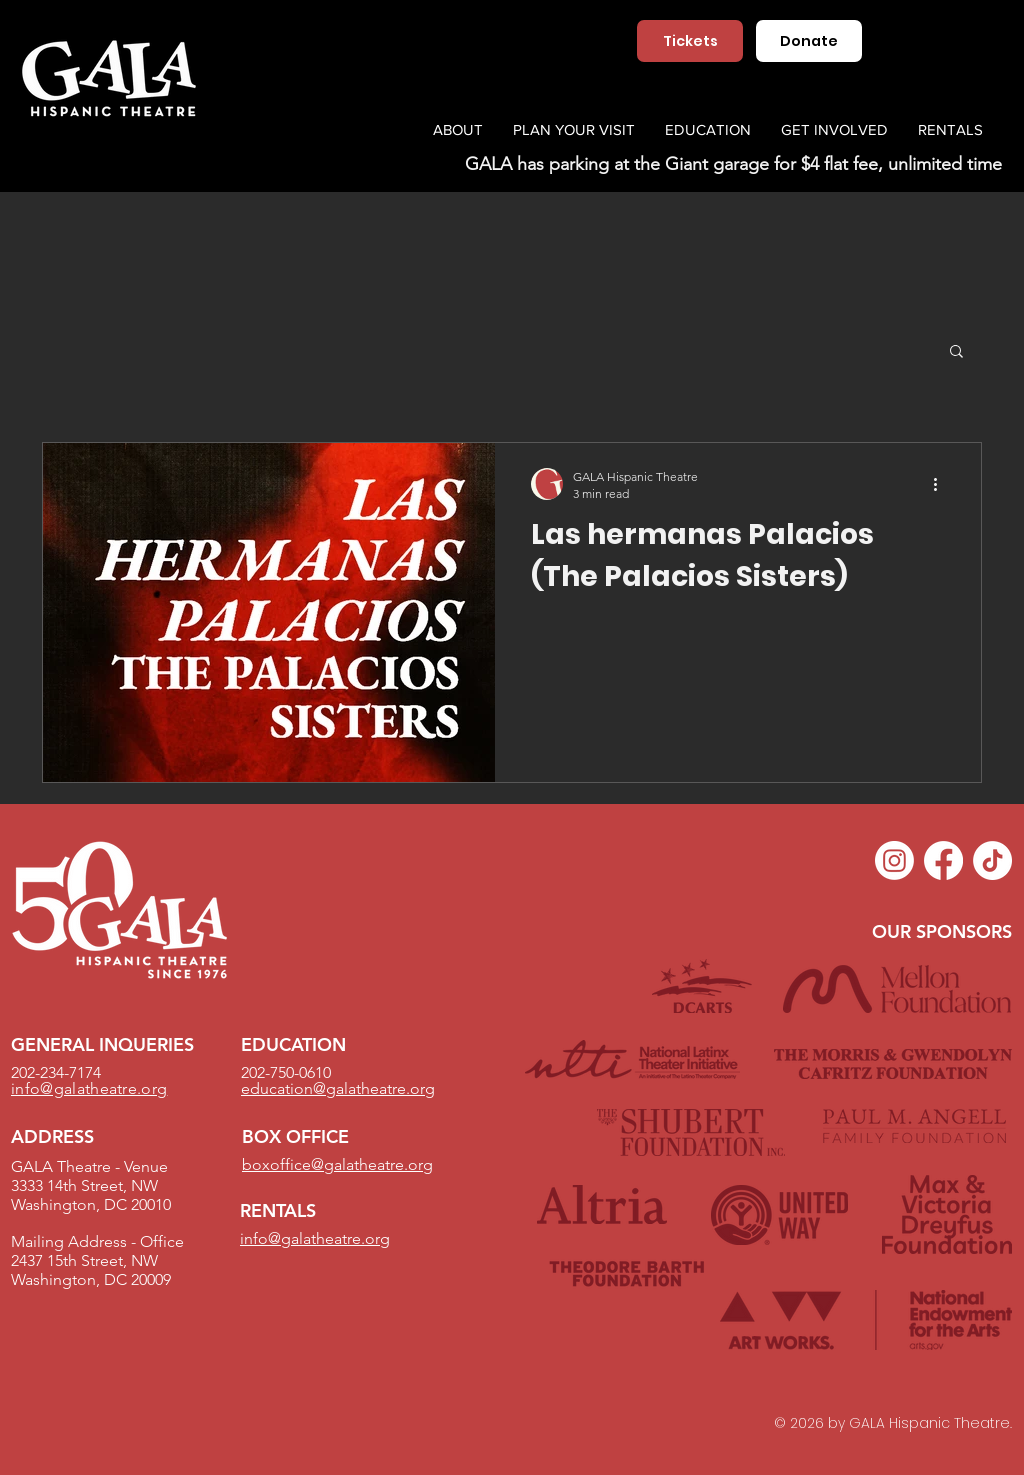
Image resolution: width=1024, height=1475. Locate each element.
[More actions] (942, 484)
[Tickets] (690, 41)
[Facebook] (943, 860)
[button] (956, 352)
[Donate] (809, 41)
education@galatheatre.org (338, 1088)
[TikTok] (992, 860)
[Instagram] (894, 860)
